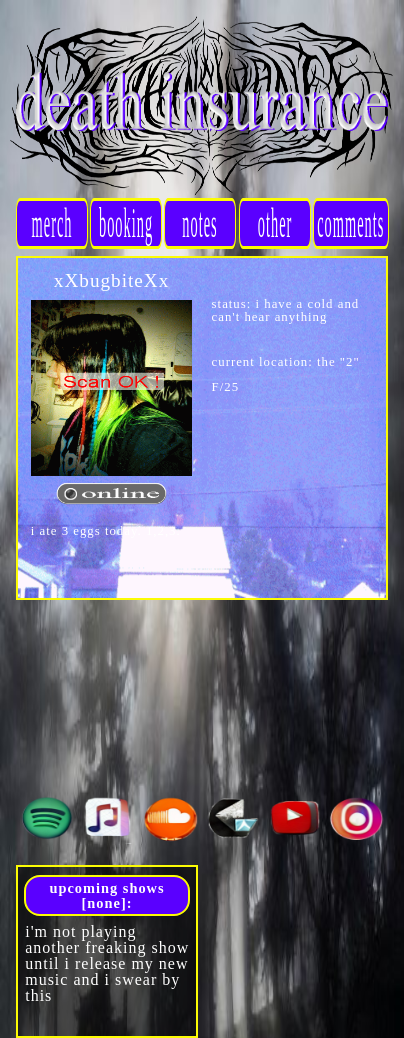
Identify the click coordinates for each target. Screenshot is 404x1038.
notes (200, 222)
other (274, 222)
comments (350, 222)
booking (126, 222)
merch (52, 222)
